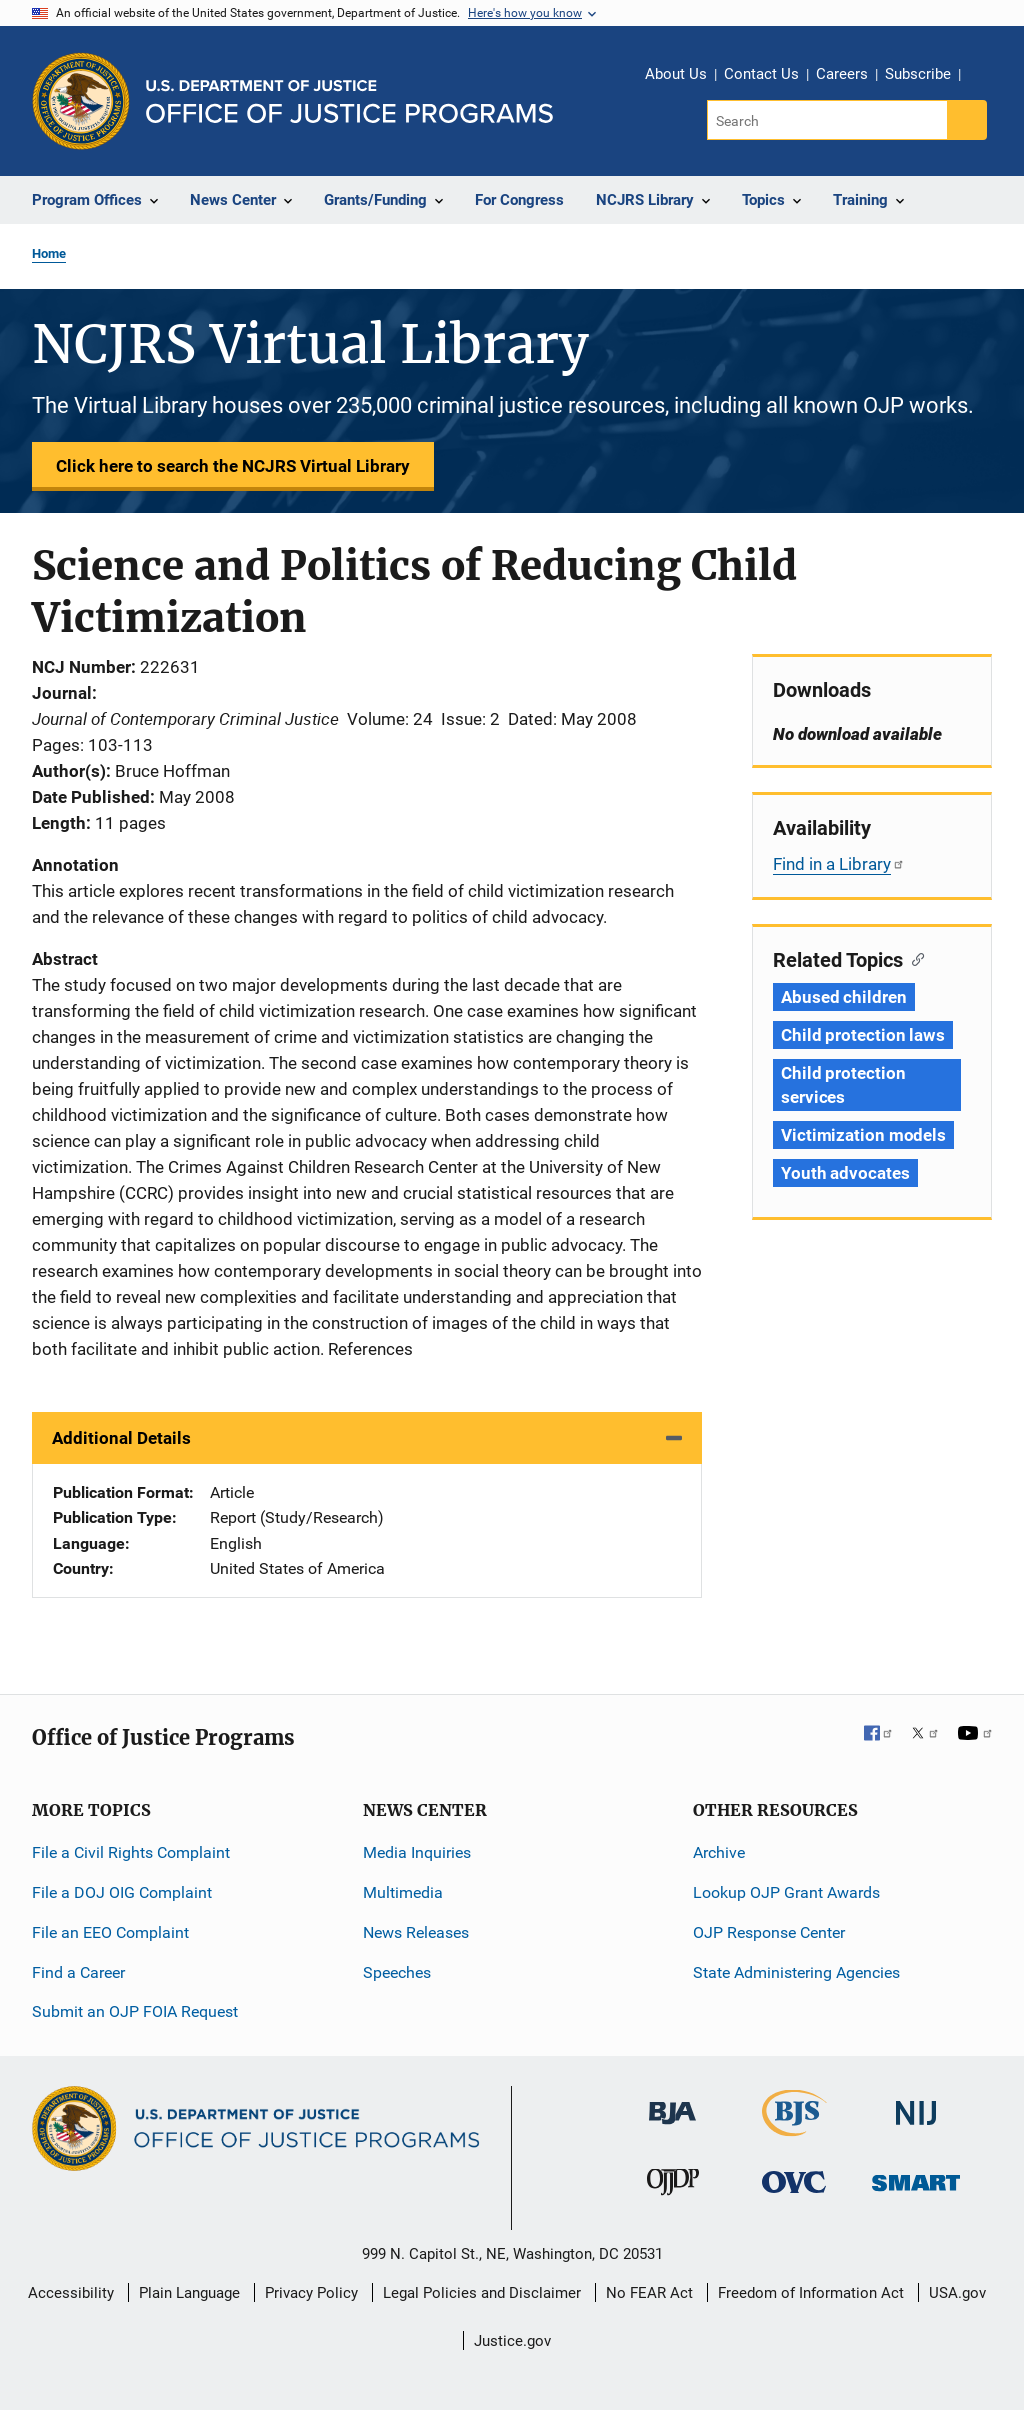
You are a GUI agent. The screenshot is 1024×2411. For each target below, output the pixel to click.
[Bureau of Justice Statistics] (794, 2127)
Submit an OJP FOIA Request (135, 2011)
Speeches (397, 1972)
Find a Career (78, 1972)
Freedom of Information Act (811, 2293)
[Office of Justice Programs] (81, 101)
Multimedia (403, 1892)
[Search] (828, 120)
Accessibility (71, 2293)
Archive (719, 1852)
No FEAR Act (649, 2293)
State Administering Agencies (796, 1972)
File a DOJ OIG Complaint (122, 1892)
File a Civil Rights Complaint (131, 1852)
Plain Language (189, 2293)
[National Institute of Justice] (916, 2104)
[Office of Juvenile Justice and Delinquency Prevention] (673, 2186)
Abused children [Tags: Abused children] (844, 997)
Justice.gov (512, 2341)
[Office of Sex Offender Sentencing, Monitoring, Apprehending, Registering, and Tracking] (916, 2177)
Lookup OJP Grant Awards (786, 1892)
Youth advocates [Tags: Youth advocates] (845, 1173)
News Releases (416, 1932)
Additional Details (121, 1438)
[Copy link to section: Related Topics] (913, 958)
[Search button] (967, 120)
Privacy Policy (311, 2293)
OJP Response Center (769, 1932)
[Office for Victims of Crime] (794, 2181)
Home (49, 253)
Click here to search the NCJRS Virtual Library (233, 466)
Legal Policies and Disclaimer (482, 2293)
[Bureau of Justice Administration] (672, 2103)
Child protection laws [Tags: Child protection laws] (863, 1035)
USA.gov (957, 2293)
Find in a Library (839, 864)
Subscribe (918, 74)
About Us (676, 74)
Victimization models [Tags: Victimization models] (863, 1135)
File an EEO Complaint (110, 1932)
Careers (842, 74)
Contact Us (761, 74)
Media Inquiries (417, 1852)
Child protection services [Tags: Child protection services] (843, 1085)
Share (983, 77)
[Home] (349, 101)
